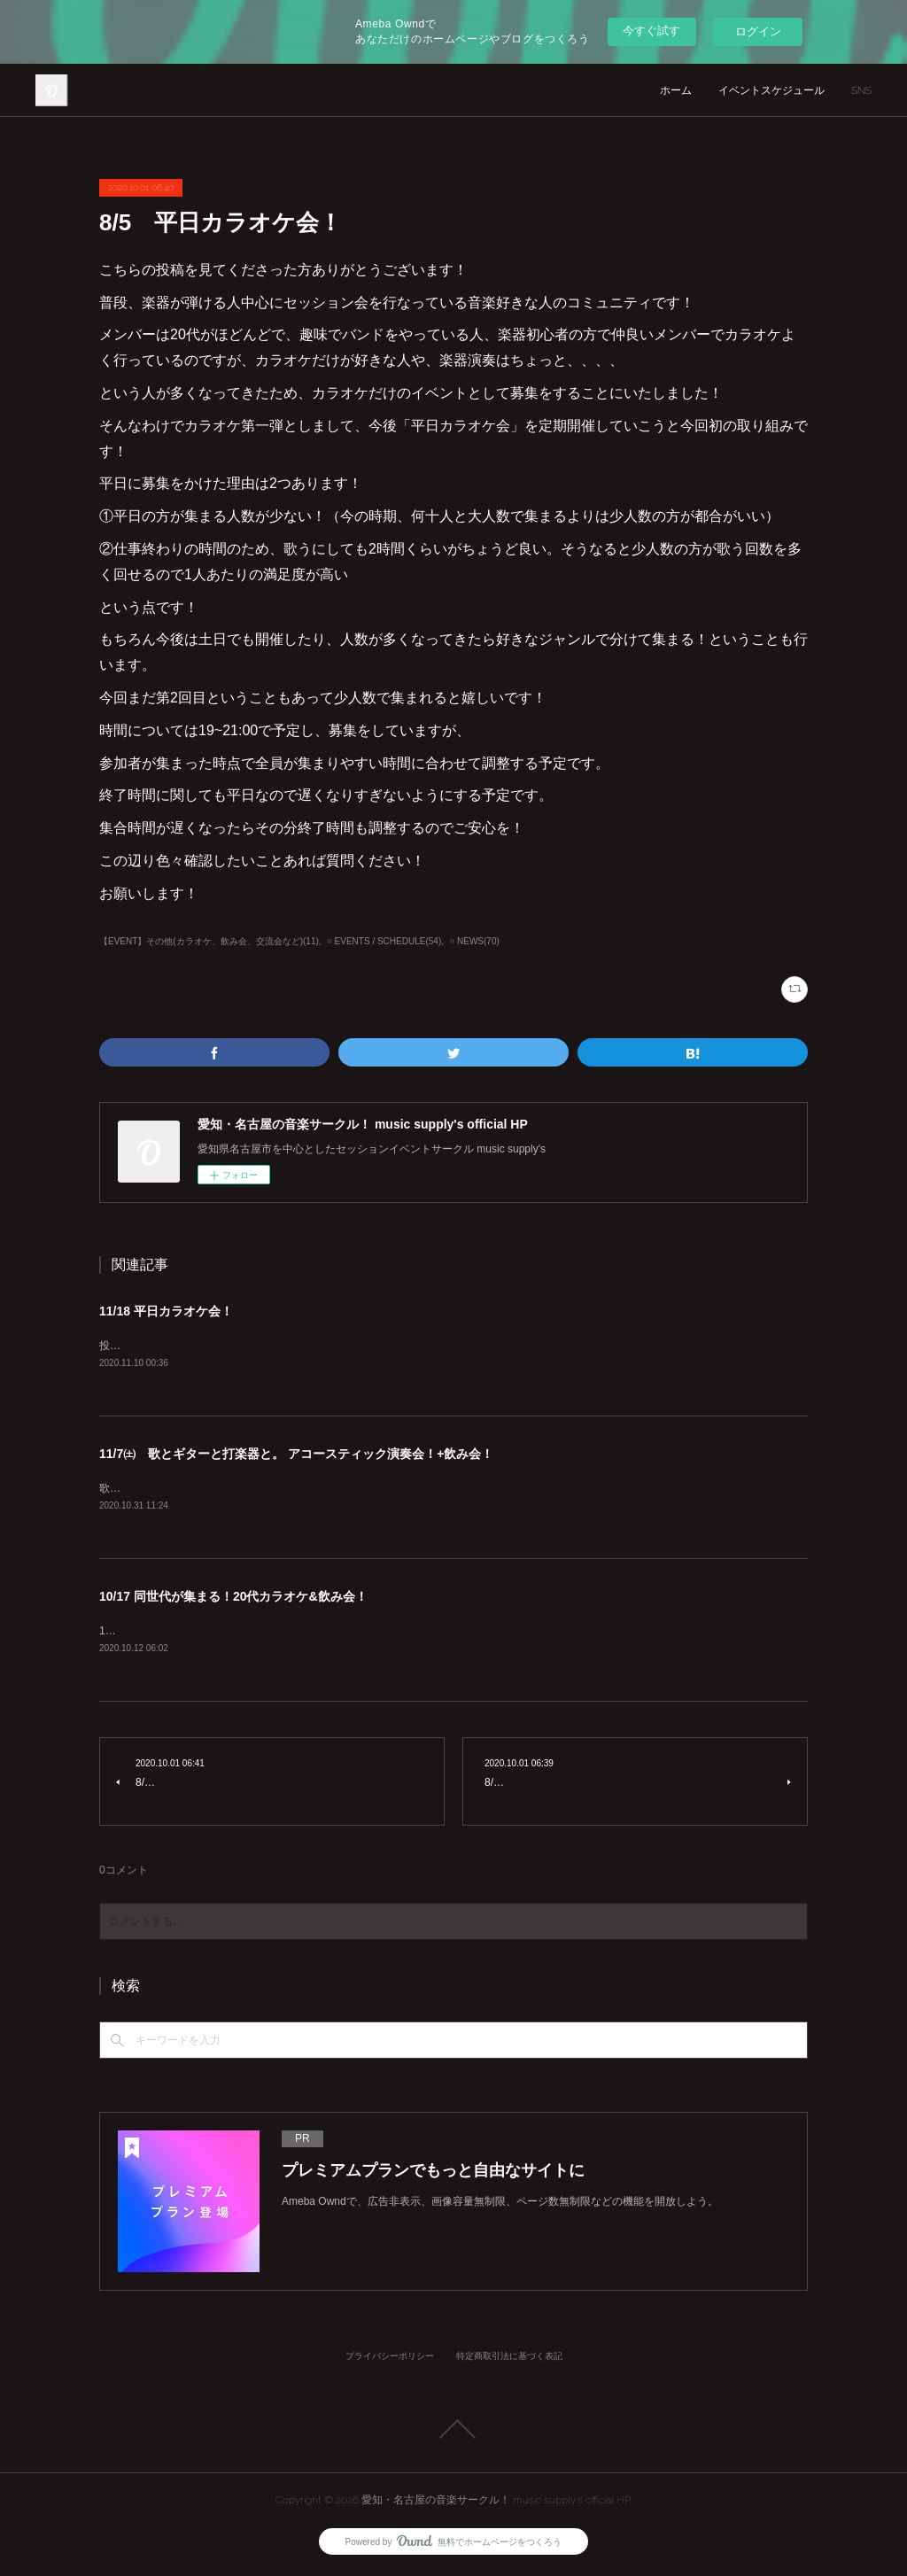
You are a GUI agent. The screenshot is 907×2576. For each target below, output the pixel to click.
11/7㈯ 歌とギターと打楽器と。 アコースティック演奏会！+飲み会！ (296, 1455)
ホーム (676, 90)
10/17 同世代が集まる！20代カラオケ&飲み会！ (233, 1599)
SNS (861, 90)
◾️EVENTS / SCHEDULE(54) (383, 941)
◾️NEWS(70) (473, 941)
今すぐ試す (651, 30)
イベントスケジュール (771, 90)
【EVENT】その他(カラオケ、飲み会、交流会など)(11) (209, 941)
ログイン (758, 31)
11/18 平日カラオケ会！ (166, 1311)
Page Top (453, 2432)
